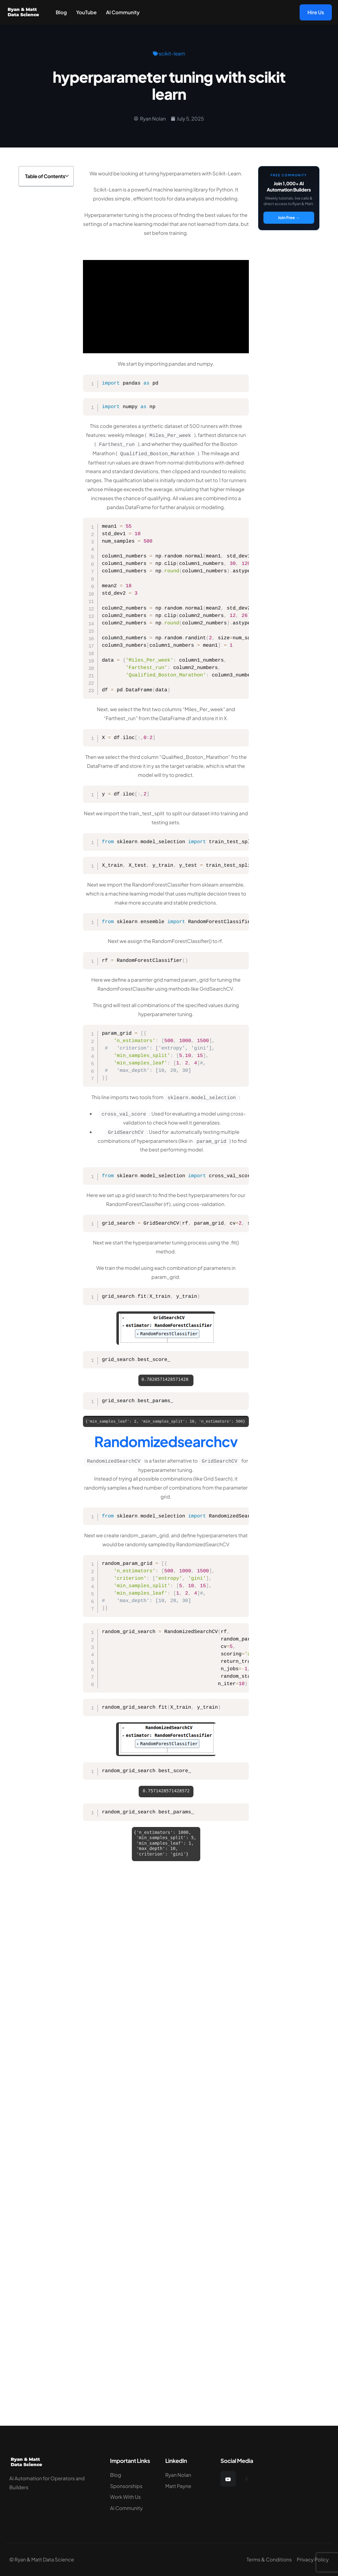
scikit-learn (172, 53)
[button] (67, 176)
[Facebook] (246, 2478)
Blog (61, 12)
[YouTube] (228, 2478)
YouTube (86, 12)
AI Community (123, 12)
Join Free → (289, 217)
